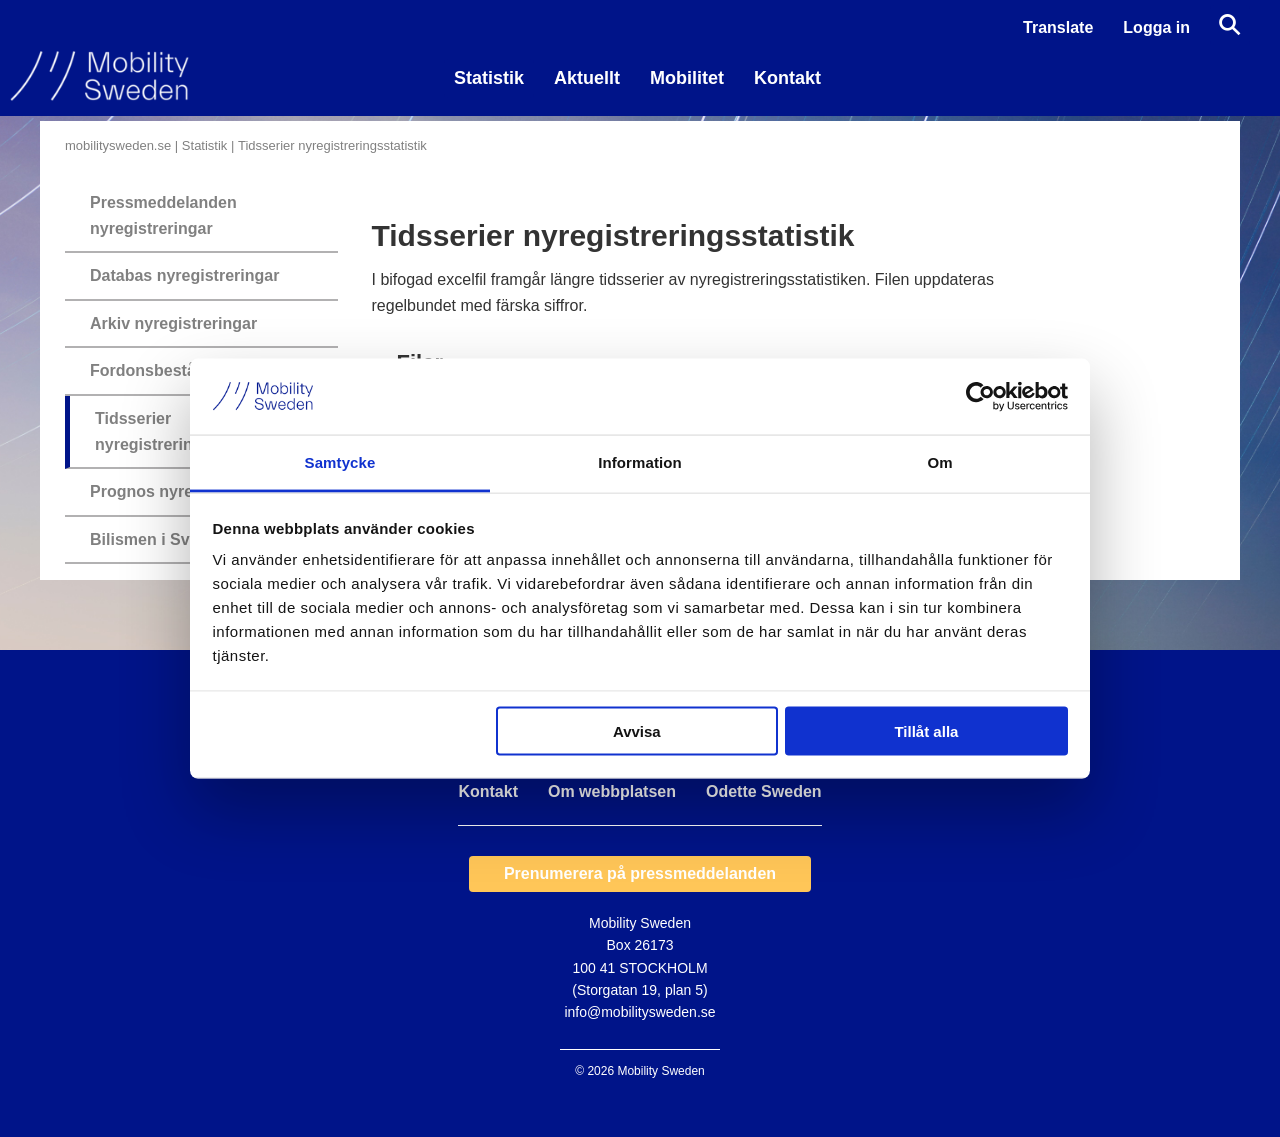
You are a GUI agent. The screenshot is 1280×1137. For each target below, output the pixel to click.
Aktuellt (587, 78)
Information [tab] (640, 462)
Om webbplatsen (612, 792)
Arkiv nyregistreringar (173, 323)
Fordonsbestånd (152, 370)
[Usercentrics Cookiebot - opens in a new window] (980, 396)
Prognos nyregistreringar (186, 491)
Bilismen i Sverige (159, 539)
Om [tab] (939, 462)
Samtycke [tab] (340, 462)
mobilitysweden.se (118, 145)
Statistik (489, 78)
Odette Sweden (764, 792)
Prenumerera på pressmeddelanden (640, 873)
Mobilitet (687, 78)
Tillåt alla (926, 730)
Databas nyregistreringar (184, 275)
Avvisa (637, 730)
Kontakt (787, 78)
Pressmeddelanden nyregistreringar (163, 215)
